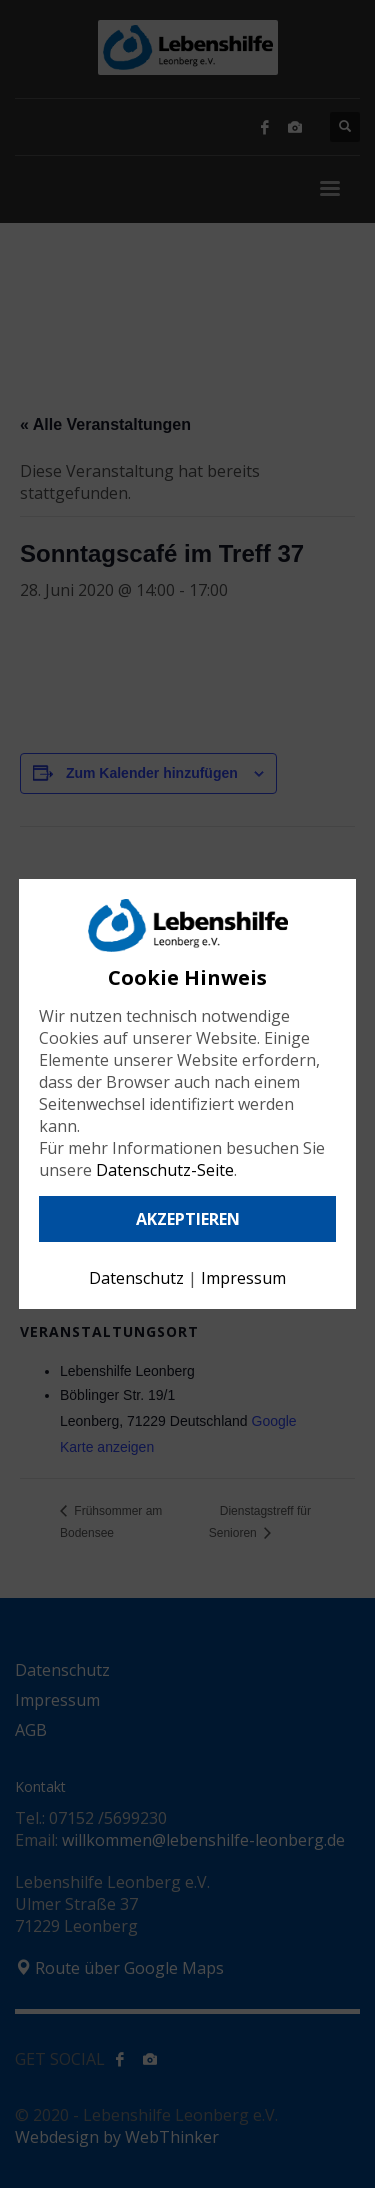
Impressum (243, 1278)
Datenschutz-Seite (165, 1170)
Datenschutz (136, 1278)
